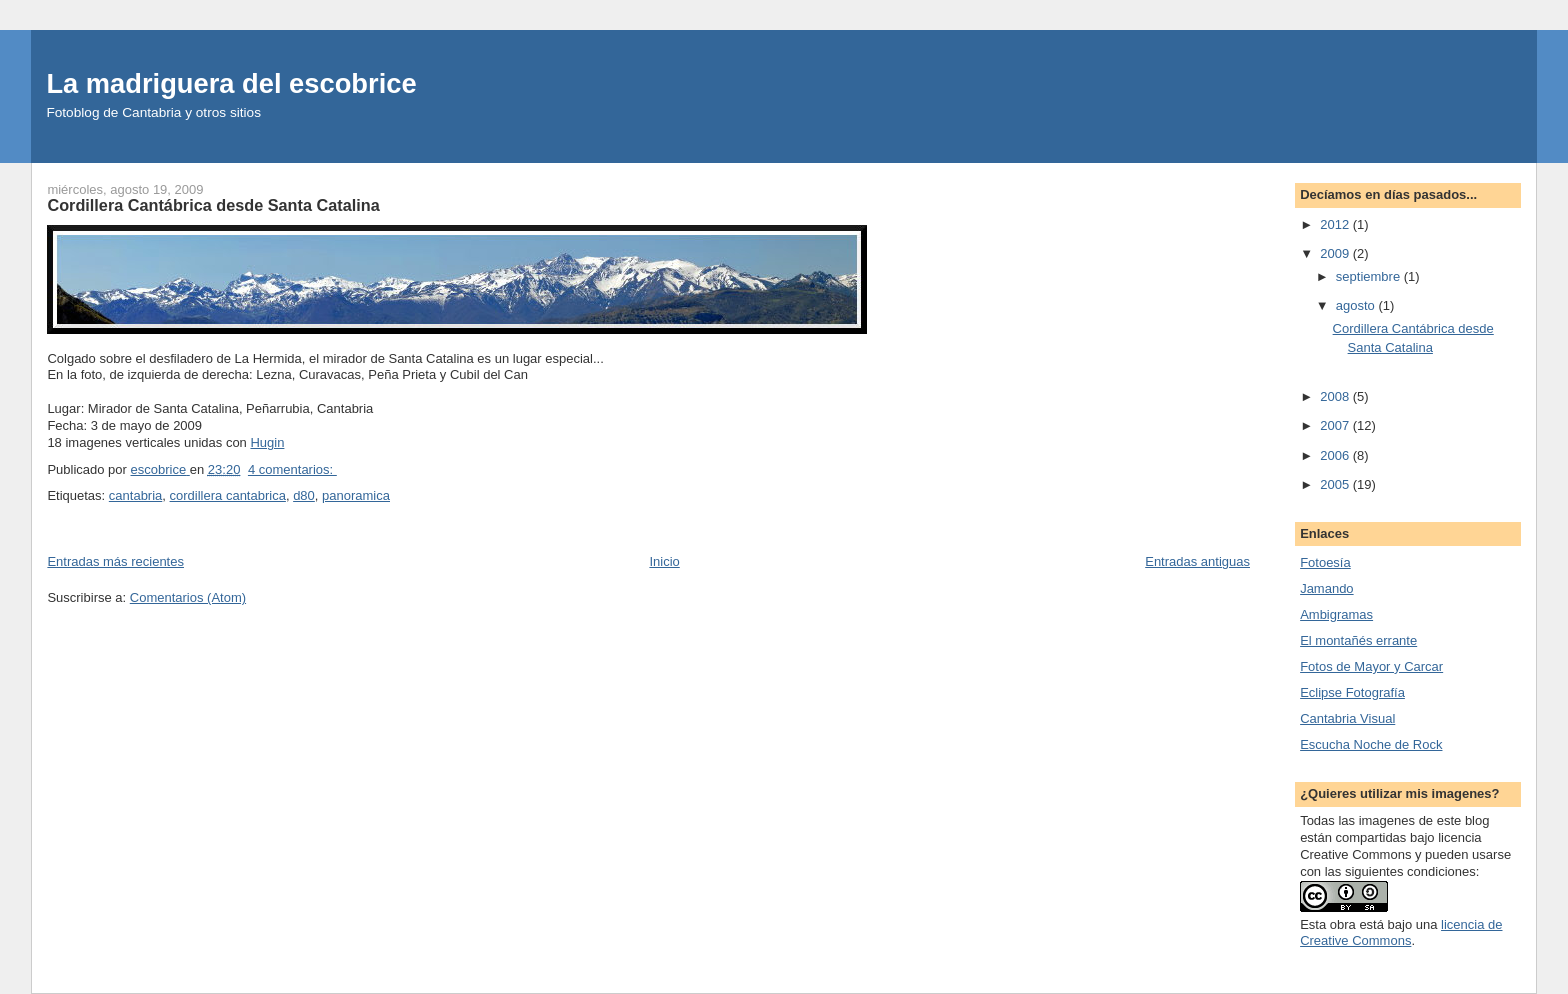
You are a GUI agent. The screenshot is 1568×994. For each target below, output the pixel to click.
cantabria (135, 495)
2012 (1336, 224)
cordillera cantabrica (228, 495)
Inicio (664, 561)
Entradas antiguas (1197, 561)
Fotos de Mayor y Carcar (1371, 666)
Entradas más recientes (115, 561)
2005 (1336, 484)
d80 (304, 495)
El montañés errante (1358, 640)
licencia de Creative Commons (1401, 933)
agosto (1357, 305)
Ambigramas (1336, 614)
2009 (1336, 253)
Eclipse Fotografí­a (1352, 692)
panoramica (356, 495)
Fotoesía (1325, 562)
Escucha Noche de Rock (1371, 744)
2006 (1336, 455)
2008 (1336, 396)
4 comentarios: (292, 469)
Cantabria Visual (1347, 718)
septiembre (1370, 276)
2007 (1336, 425)
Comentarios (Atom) (188, 597)
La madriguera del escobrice (231, 83)
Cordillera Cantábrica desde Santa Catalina (213, 205)
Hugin (267, 442)
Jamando (1326, 588)
